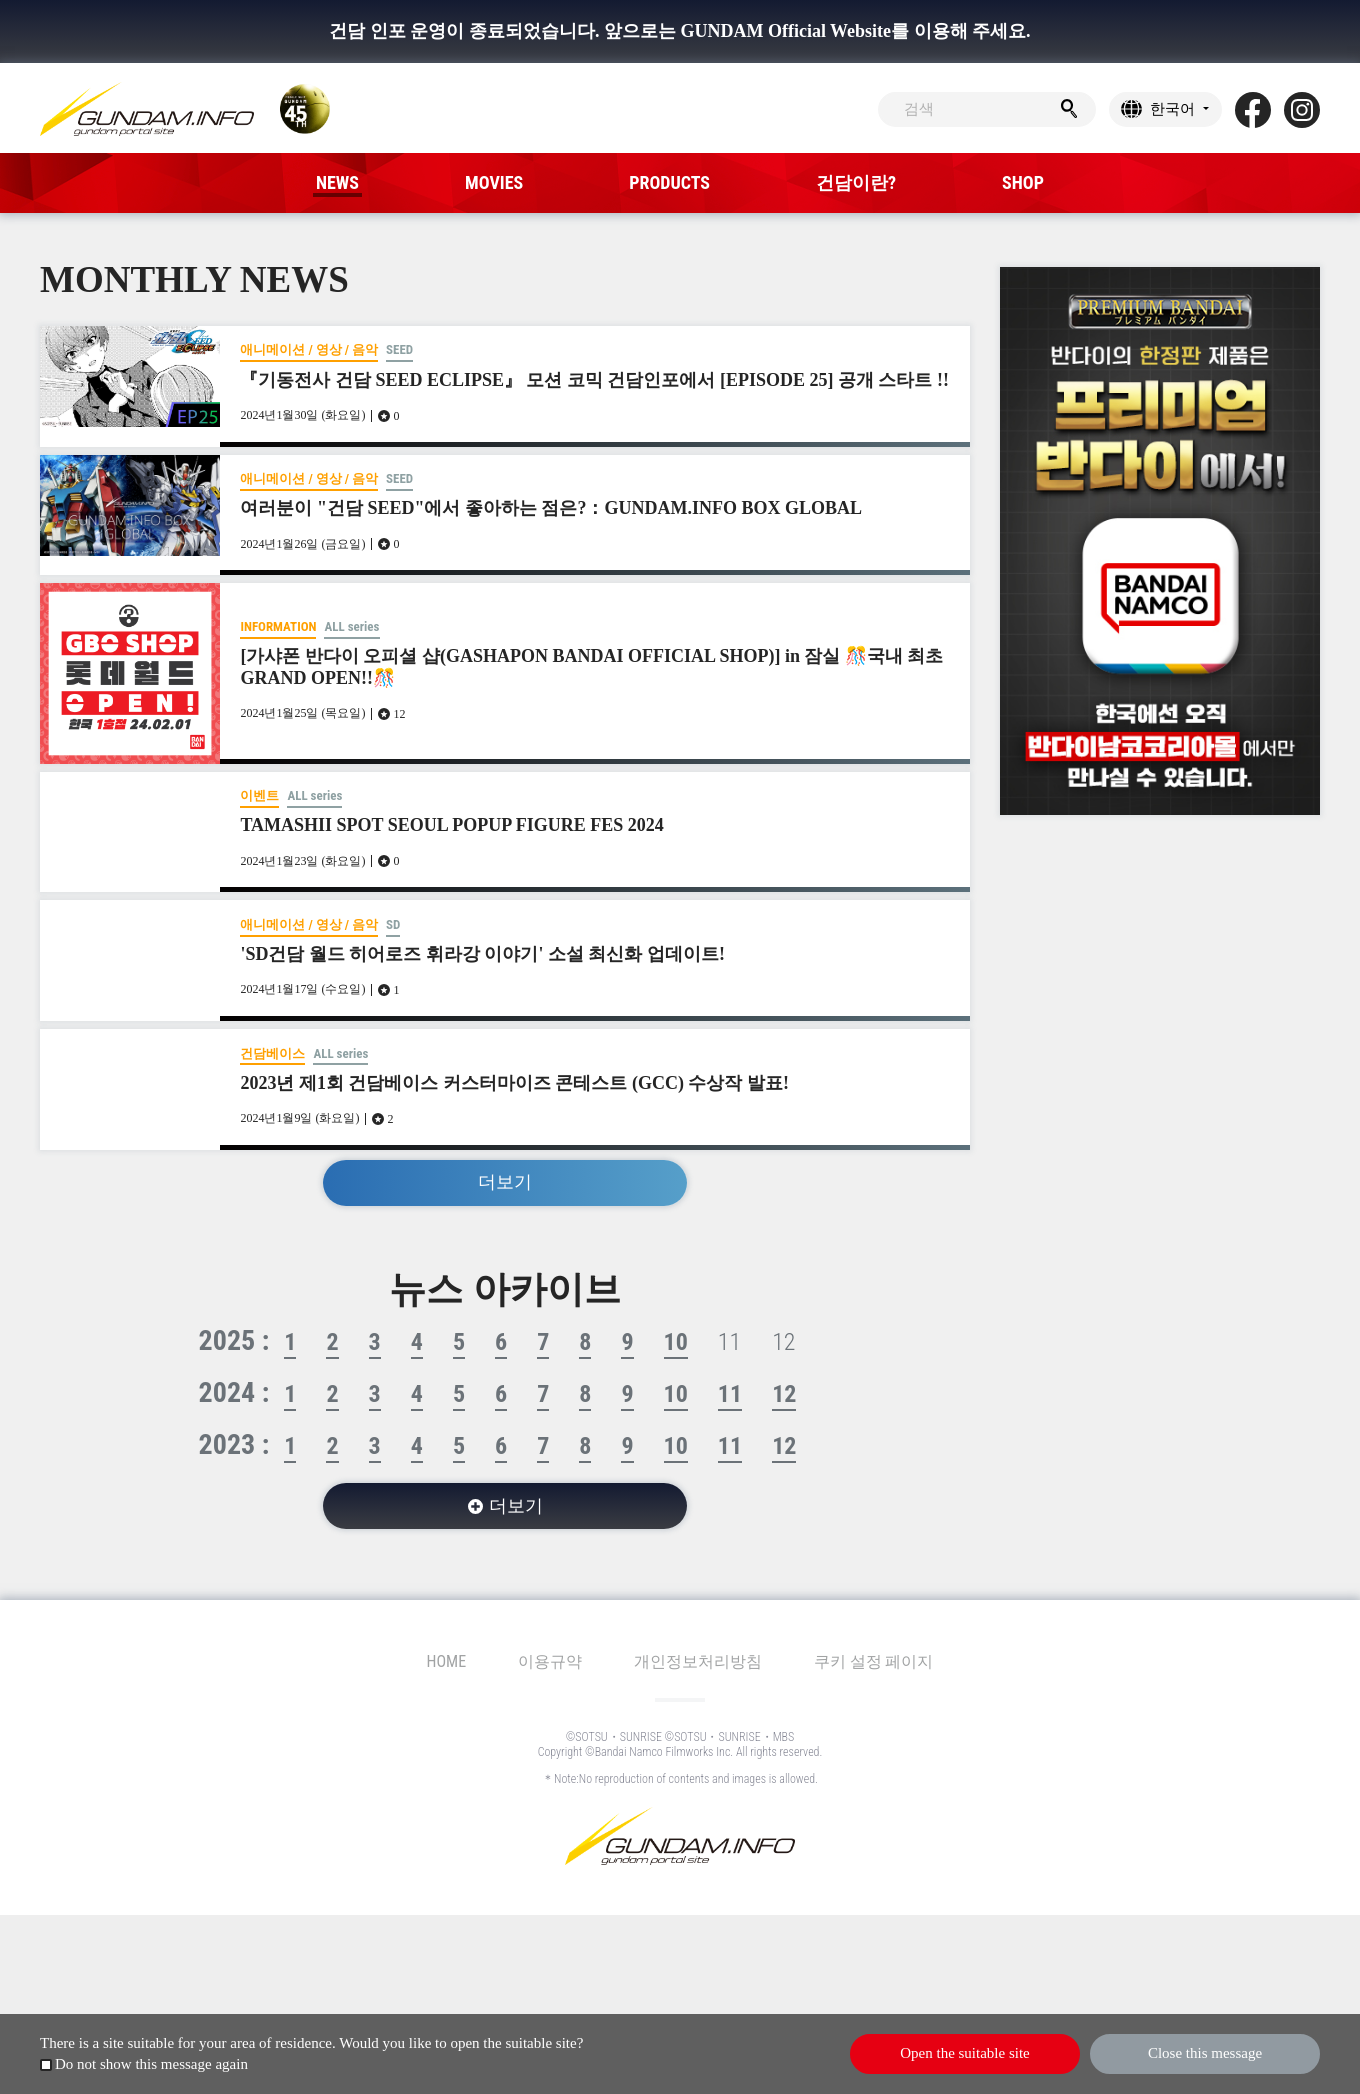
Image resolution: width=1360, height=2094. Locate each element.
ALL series (351, 626)
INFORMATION (278, 626)
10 (676, 1342)
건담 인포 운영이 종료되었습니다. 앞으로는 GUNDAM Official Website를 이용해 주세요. (679, 31)
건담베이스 (272, 1053)
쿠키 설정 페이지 (873, 1661)
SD (393, 924)
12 (784, 1394)
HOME (447, 1661)
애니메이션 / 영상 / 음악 (309, 349)
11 (730, 1394)
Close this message (1205, 2053)
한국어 (1172, 109)
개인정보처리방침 (698, 1661)
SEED (399, 349)
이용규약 (550, 1661)
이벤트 (259, 795)
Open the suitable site (965, 2053)
